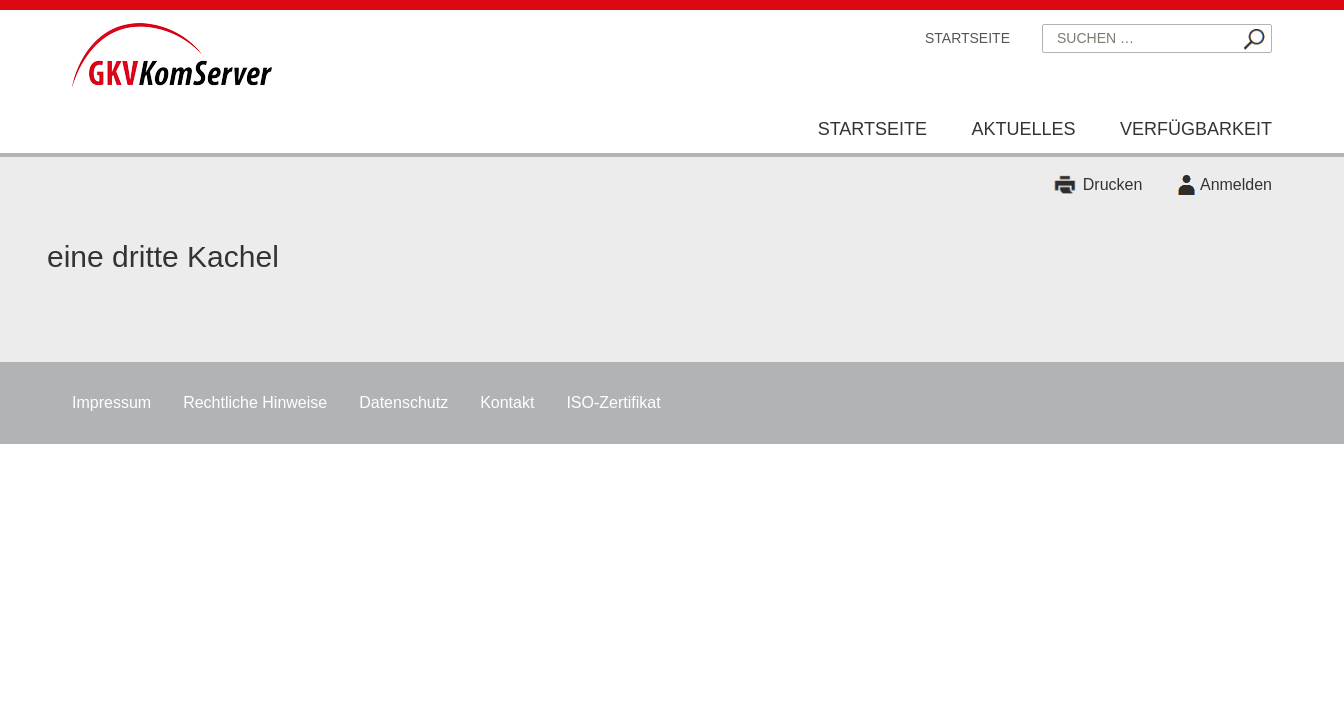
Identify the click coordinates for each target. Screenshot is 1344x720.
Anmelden (1236, 184)
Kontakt (507, 402)
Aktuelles (1023, 129)
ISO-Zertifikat (613, 402)
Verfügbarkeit (1196, 129)
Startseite (967, 38)
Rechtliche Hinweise (255, 402)
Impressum (111, 402)
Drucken (1113, 184)
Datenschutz (403, 402)
